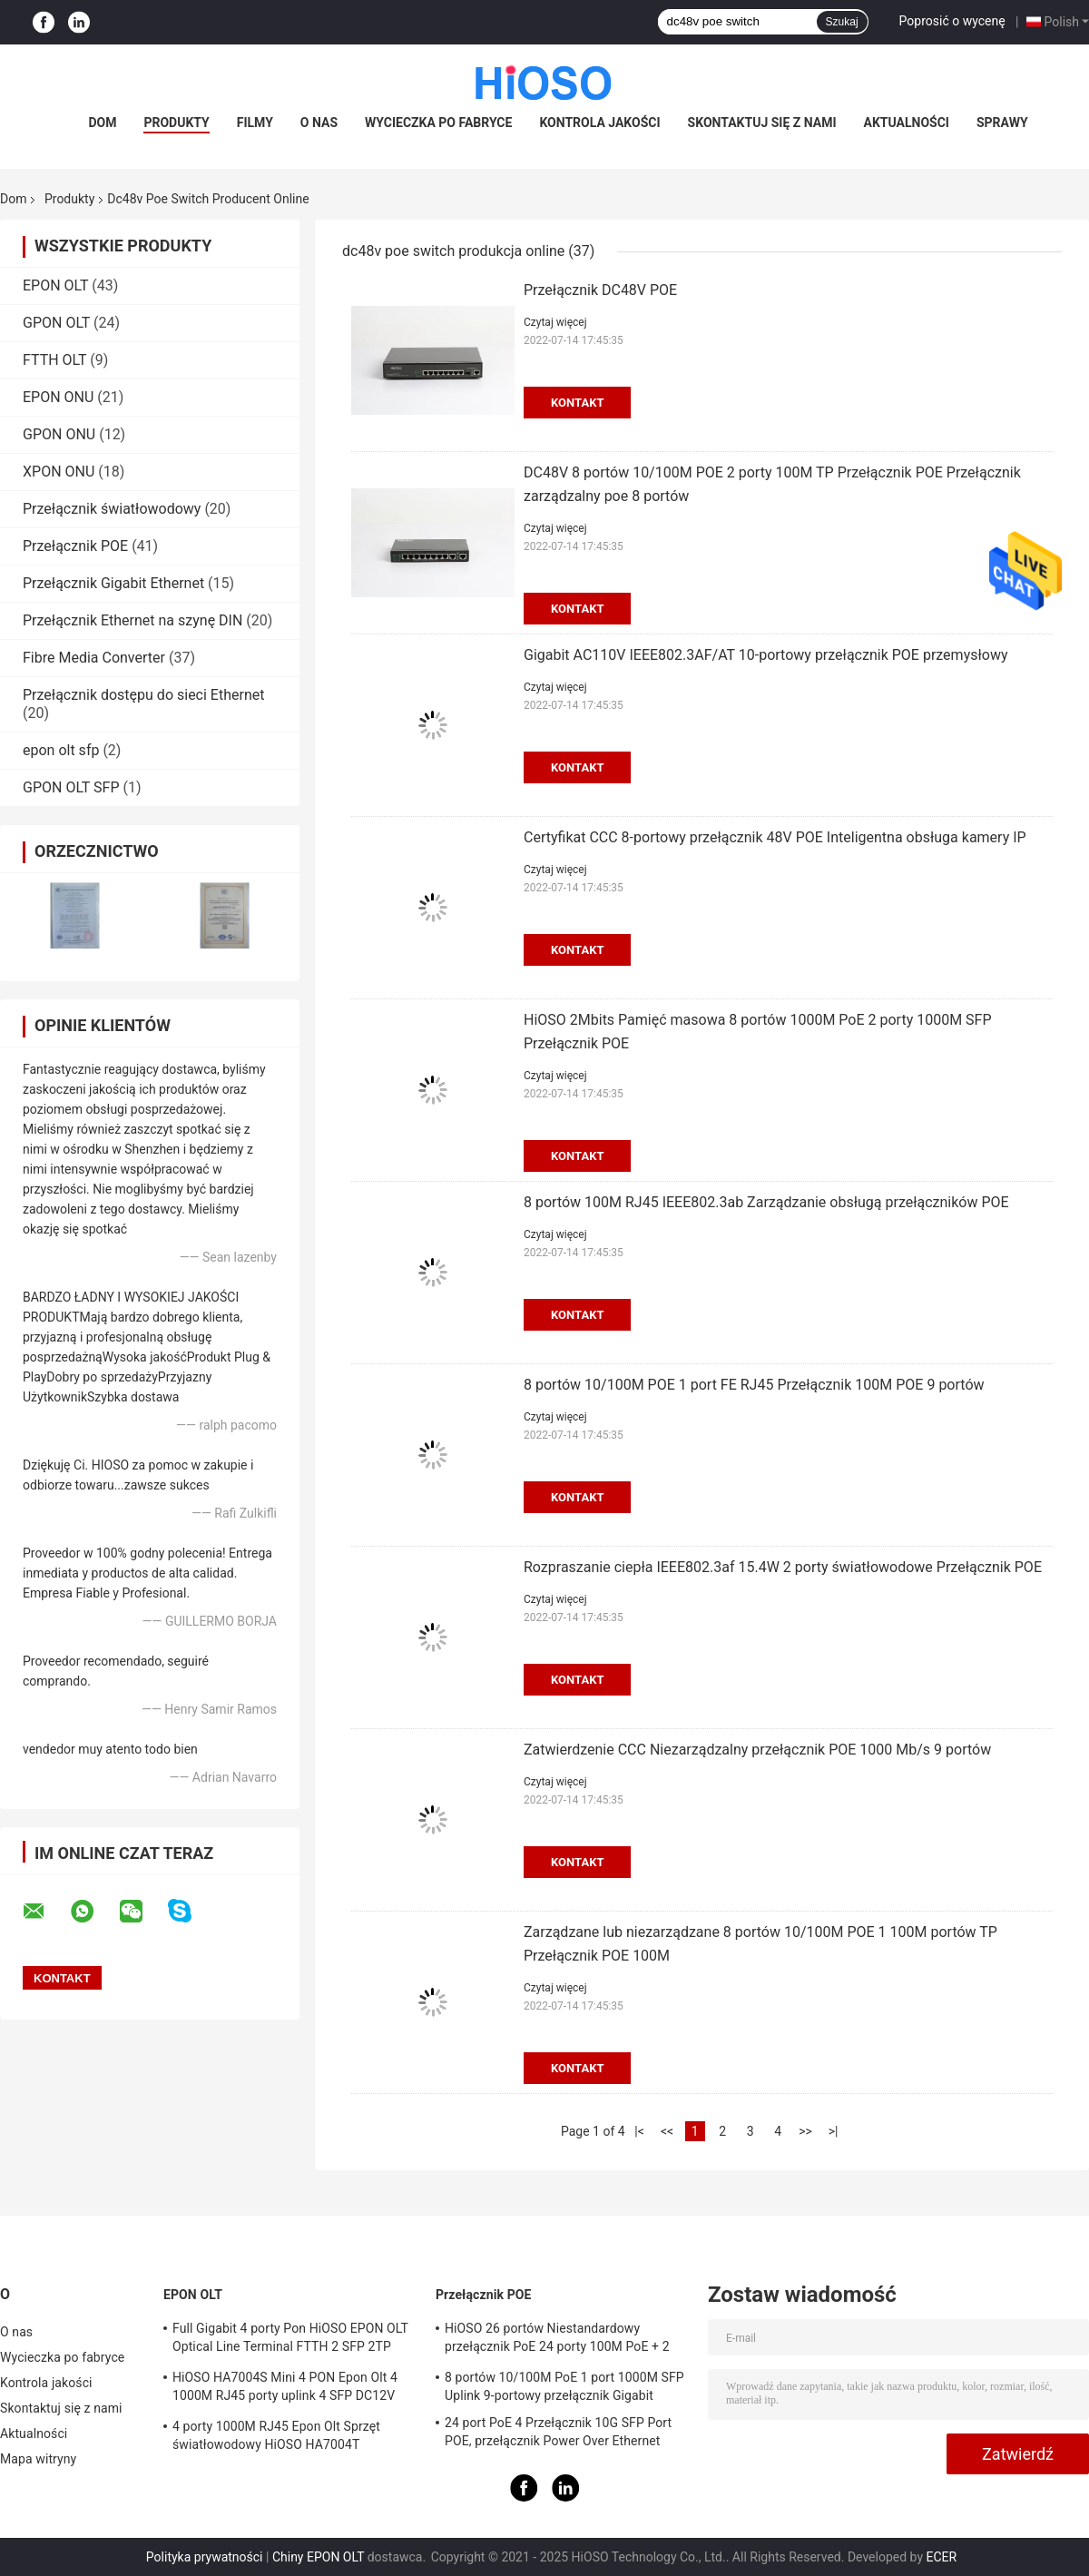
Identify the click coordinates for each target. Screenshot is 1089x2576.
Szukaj (842, 21)
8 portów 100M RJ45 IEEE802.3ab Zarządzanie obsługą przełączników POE (766, 1202)
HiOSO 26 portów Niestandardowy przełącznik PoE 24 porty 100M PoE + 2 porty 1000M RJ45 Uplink (557, 2340)
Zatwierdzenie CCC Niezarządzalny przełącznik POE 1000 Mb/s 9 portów (757, 1749)
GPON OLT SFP (71, 787)
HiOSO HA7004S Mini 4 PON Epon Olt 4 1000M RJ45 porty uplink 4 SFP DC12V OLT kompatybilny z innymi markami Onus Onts (291, 2389)
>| (834, 2131)
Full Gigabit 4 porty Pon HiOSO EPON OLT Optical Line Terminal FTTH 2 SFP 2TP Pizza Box (290, 2340)
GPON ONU (59, 434)
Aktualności (906, 122)
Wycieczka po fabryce (438, 122)
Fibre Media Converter (94, 657)
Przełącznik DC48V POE (600, 290)
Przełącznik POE (75, 546)
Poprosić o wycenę (952, 21)
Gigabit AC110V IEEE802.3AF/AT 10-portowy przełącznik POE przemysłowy (766, 655)
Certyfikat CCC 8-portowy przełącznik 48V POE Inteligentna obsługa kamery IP (775, 837)
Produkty (176, 122)
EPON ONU (58, 397)
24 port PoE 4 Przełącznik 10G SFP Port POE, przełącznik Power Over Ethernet (558, 2431)
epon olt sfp (61, 750)
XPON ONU (58, 471)
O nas (319, 122)
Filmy (255, 122)
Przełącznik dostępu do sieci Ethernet (143, 694)
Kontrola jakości (599, 122)
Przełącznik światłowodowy (112, 508)
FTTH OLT (54, 360)
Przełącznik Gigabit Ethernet (113, 583)
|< (639, 2131)
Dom (102, 122)
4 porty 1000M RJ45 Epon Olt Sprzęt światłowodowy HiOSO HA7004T (276, 2435)
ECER (941, 2557)
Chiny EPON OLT (318, 2557)
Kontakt (577, 402)
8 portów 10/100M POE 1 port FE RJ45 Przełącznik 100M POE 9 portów (754, 1384)
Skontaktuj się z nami (762, 122)
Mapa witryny (38, 2459)
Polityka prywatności (204, 2557)
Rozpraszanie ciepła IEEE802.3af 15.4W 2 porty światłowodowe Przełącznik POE (783, 1567)
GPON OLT (56, 322)
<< (667, 2131)
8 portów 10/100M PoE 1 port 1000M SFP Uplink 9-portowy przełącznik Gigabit (564, 2386)
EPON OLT (55, 285)
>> (805, 2131)
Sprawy (1002, 122)
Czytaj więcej (555, 322)
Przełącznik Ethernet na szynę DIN (132, 620)
